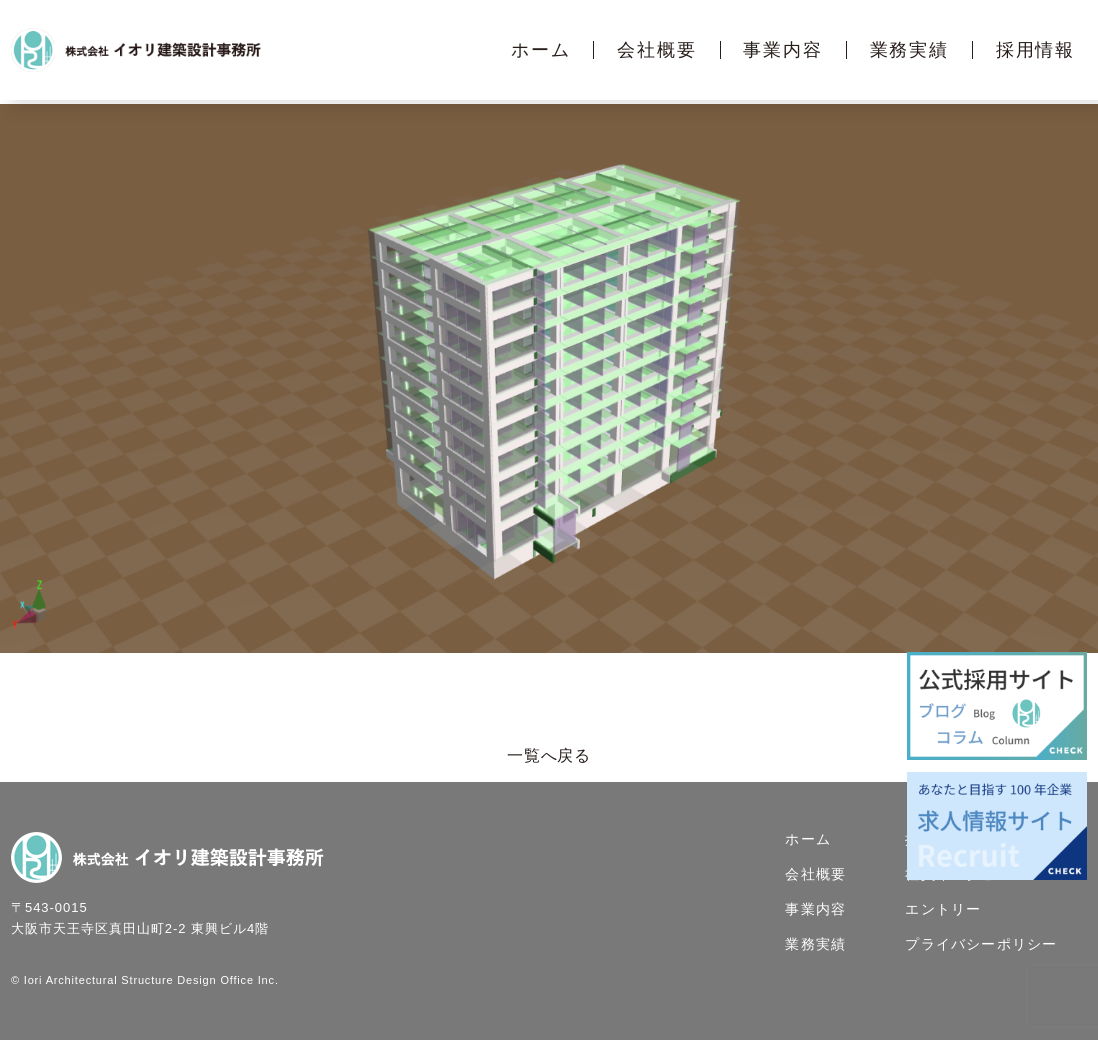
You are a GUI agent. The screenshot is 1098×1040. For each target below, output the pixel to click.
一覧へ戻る (549, 755)
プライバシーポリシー (981, 944)
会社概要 (656, 50)
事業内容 (782, 50)
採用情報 (1035, 50)
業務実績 (909, 50)
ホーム (540, 50)
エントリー (943, 909)
